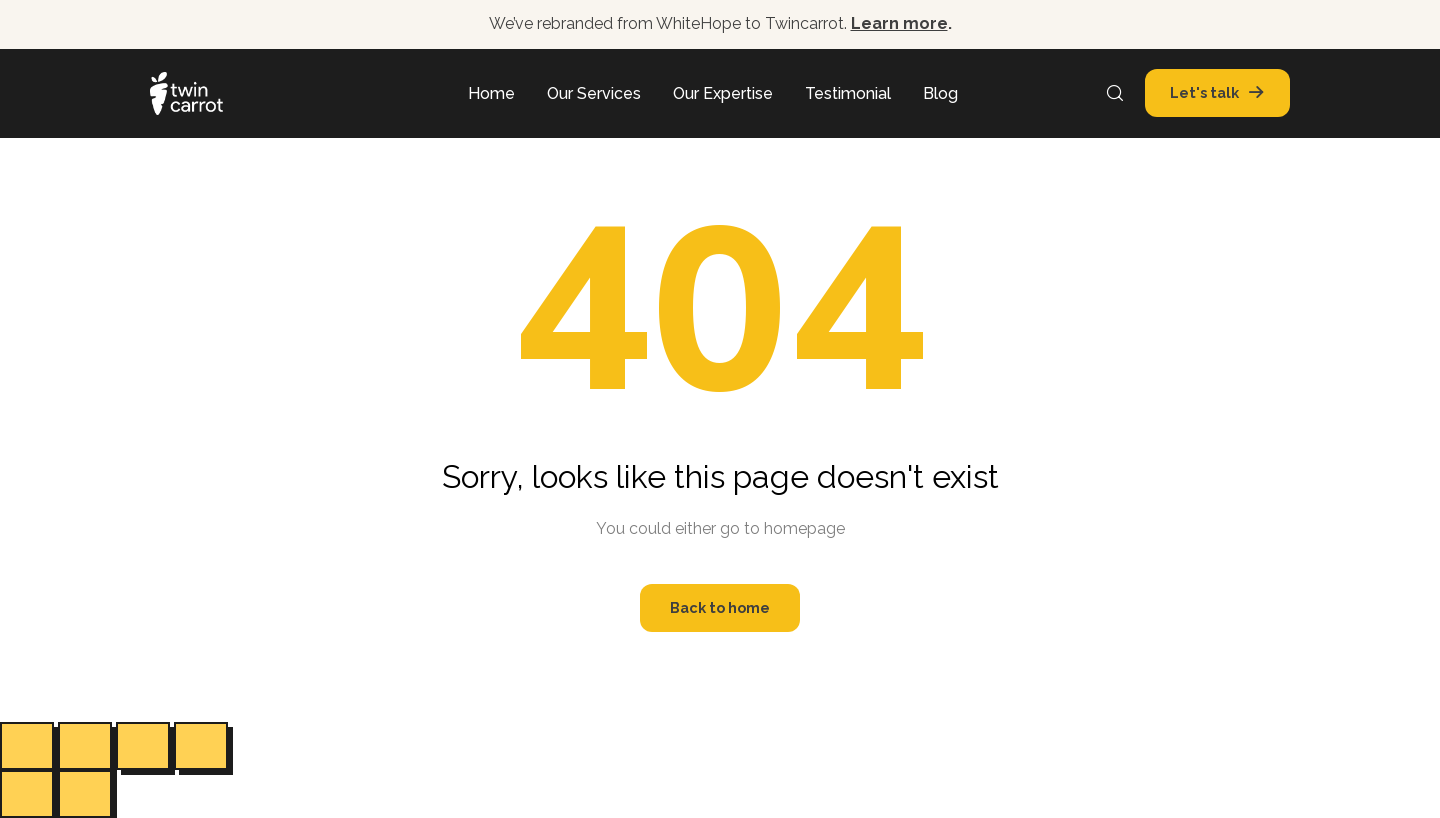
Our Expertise (723, 93)
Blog (940, 93)
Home (491, 93)
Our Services (594, 93)
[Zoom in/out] (27, 746)
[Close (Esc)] (201, 746)
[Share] (143, 746)
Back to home (720, 607)
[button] (1214, 93)
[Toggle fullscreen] (85, 746)
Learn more (899, 23)
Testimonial (848, 93)
